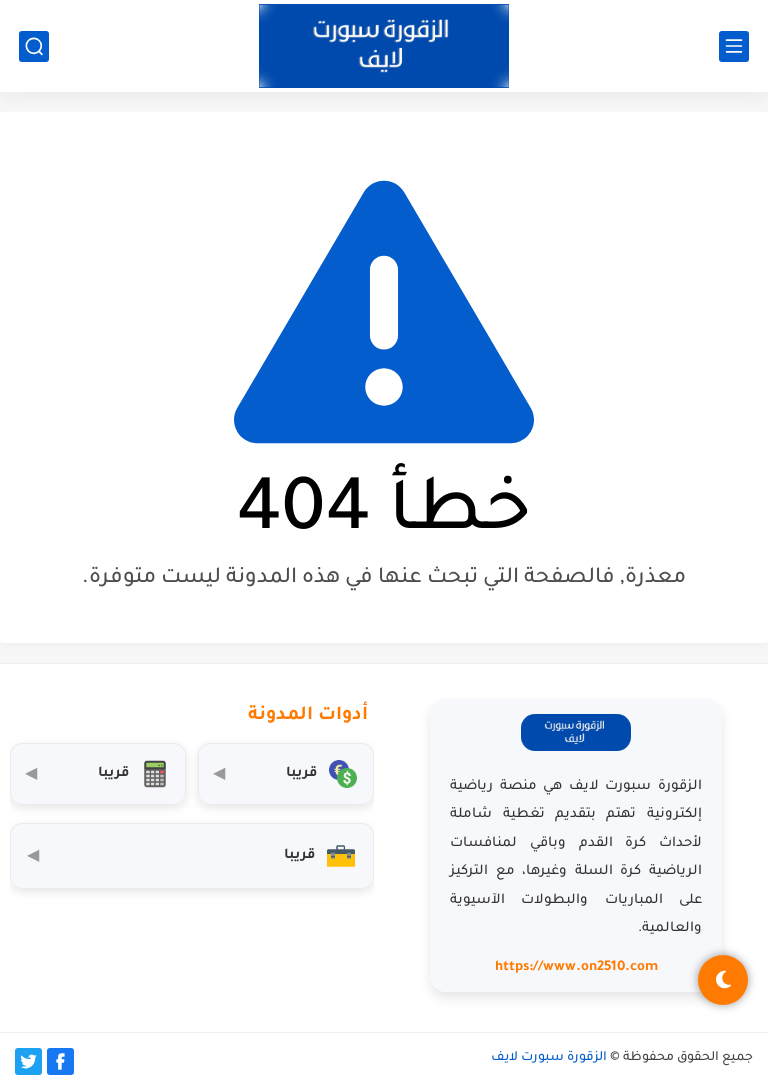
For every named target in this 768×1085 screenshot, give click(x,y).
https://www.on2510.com (576, 967)
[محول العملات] (286, 774)
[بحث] (34, 46)
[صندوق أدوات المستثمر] (192, 856)
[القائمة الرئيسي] (734, 46)
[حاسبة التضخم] (98, 774)
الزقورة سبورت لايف (549, 1058)
